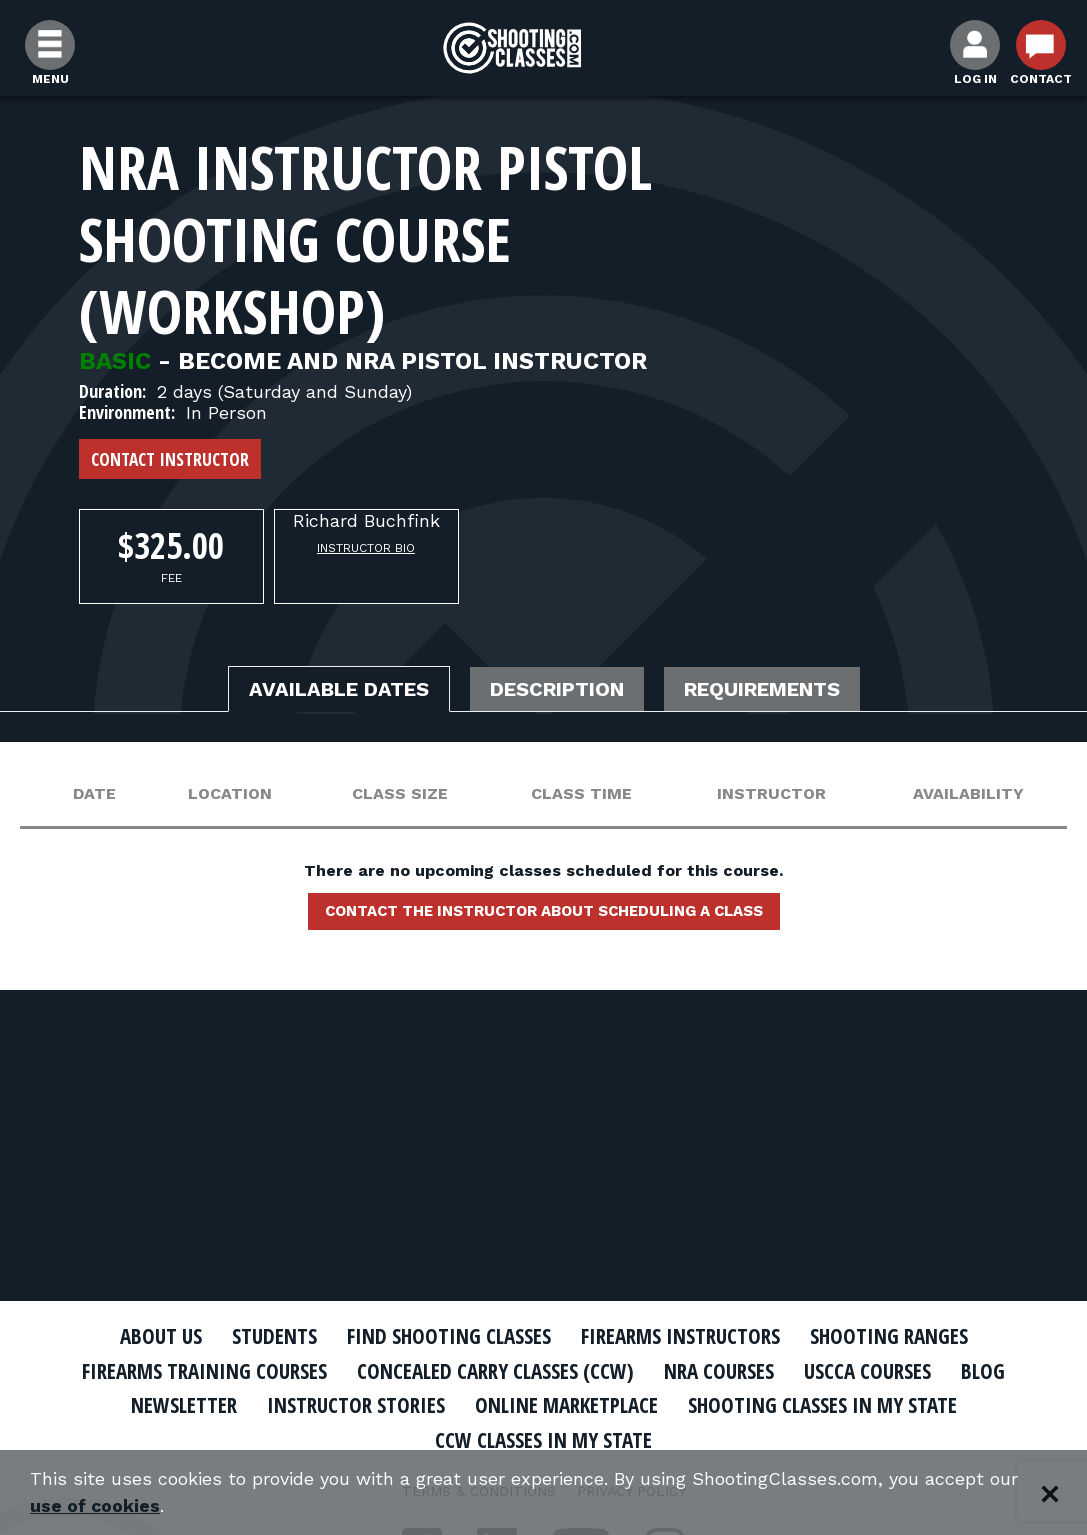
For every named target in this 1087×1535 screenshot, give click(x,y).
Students (274, 1336)
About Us (161, 1336)
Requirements (762, 689)
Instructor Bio (366, 548)
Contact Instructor (170, 459)
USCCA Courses (867, 1371)
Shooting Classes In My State (822, 1405)
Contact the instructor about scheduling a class (544, 911)
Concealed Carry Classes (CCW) (495, 1371)
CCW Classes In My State (543, 1440)
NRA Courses (719, 1371)
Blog (983, 1371)
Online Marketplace (566, 1405)
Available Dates (339, 689)
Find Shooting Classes (449, 1336)
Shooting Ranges (889, 1336)
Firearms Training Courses (204, 1371)
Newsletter (184, 1405)
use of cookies (95, 1506)
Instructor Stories (356, 1405)
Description (557, 689)
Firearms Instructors (680, 1336)
